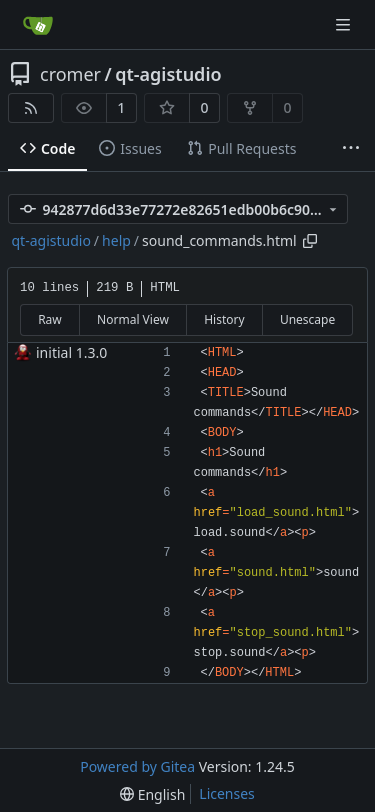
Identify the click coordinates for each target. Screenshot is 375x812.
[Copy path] (310, 241)
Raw (50, 319)
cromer (70, 74)
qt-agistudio (168, 74)
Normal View (133, 319)
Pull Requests (241, 148)
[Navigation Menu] (345, 24)
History (224, 319)
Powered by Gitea (137, 766)
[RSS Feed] (31, 108)
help (116, 240)
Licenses (227, 793)
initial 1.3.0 (71, 352)
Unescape (307, 319)
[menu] (152, 794)
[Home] (38, 25)
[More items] (351, 149)
